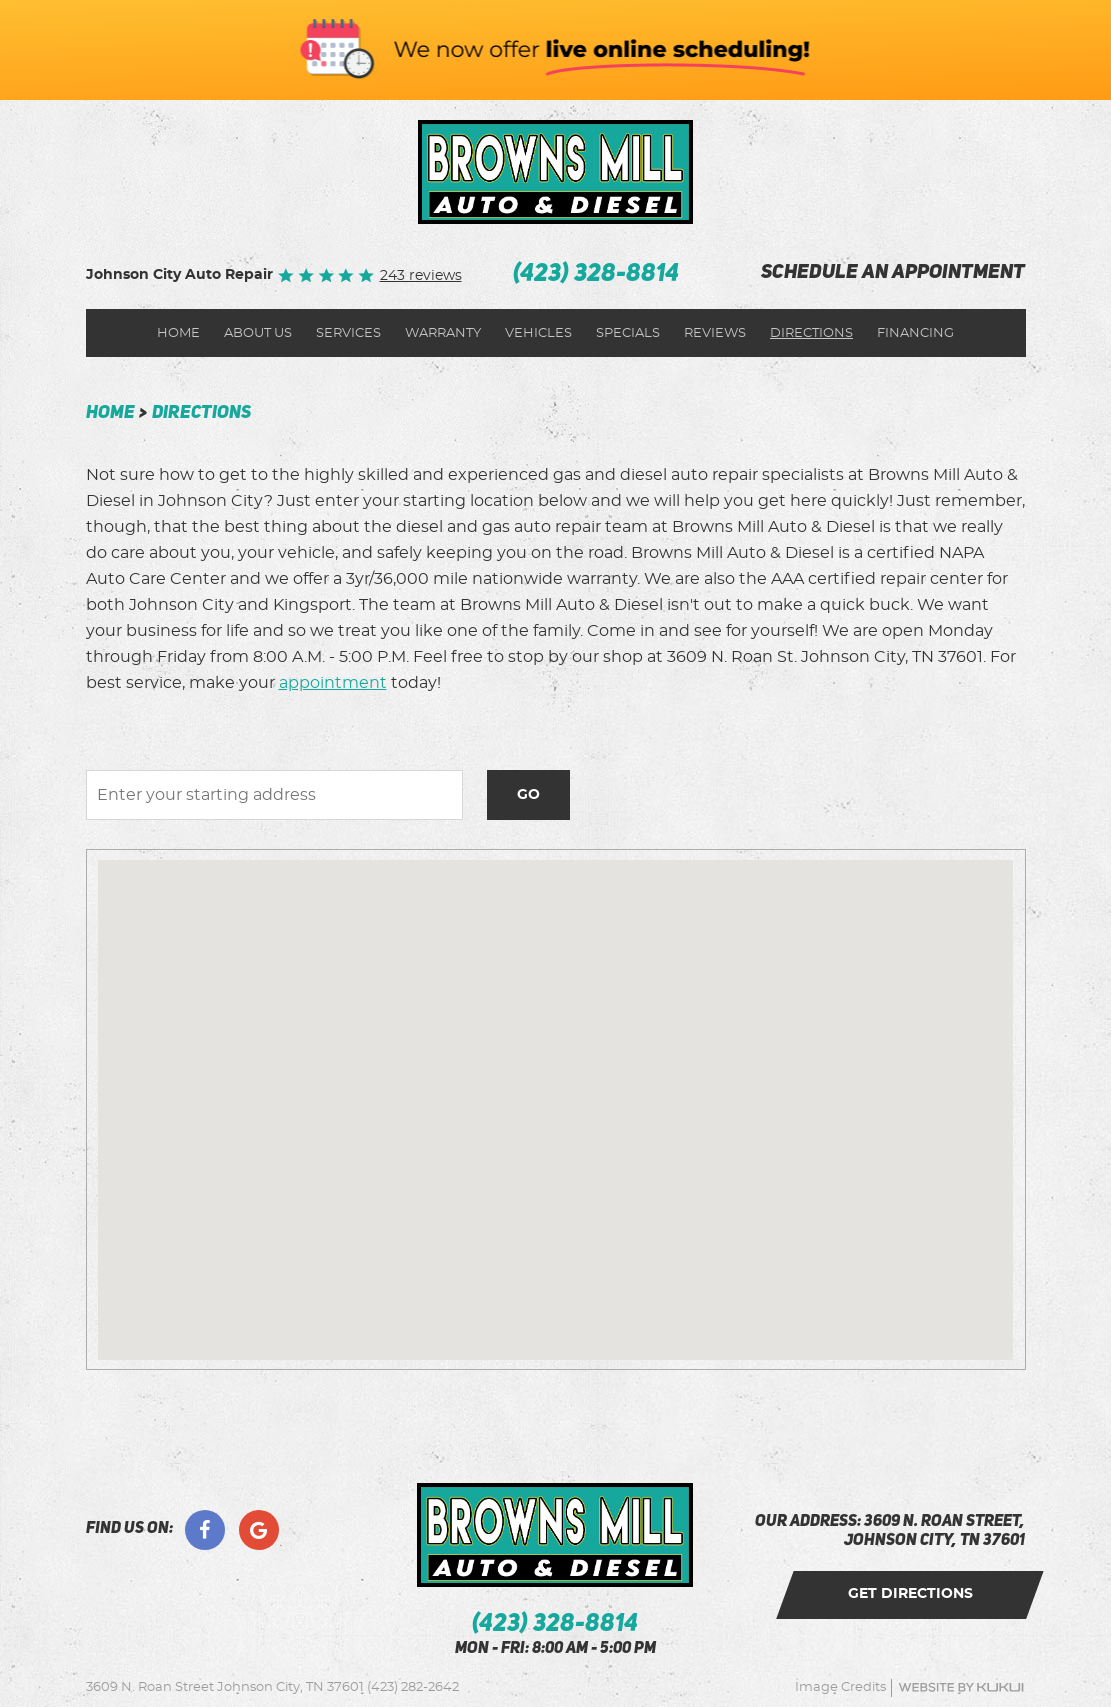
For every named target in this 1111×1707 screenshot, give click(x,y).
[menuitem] (178, 333)
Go (528, 795)
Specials (628, 333)
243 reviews (421, 276)
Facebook (205, 1530)
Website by (961, 1687)
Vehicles (538, 333)
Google (259, 1530)
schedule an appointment (893, 273)
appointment (333, 683)
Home (178, 333)
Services (348, 333)
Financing (915, 333)
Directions (811, 333)
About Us (258, 333)
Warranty (443, 333)
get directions (910, 1594)
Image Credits (840, 1687)
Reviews (715, 333)
